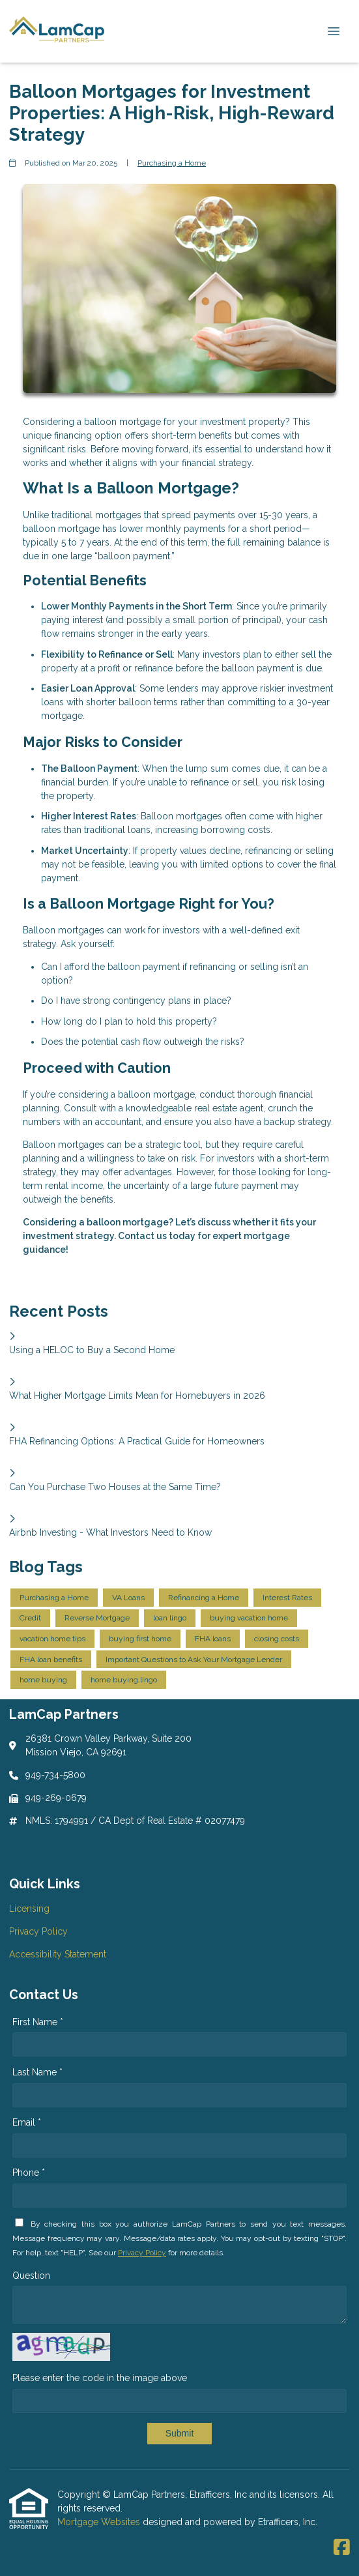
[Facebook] (342, 2548)
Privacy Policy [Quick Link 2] (38, 1931)
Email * (26, 2122)
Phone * (28, 2172)
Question (31, 2275)
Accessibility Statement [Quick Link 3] (57, 1954)
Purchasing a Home (171, 163)
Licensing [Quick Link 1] (29, 1908)
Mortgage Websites (100, 2522)
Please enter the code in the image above (99, 2378)
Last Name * (37, 2072)
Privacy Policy (142, 2252)
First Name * (37, 2022)
